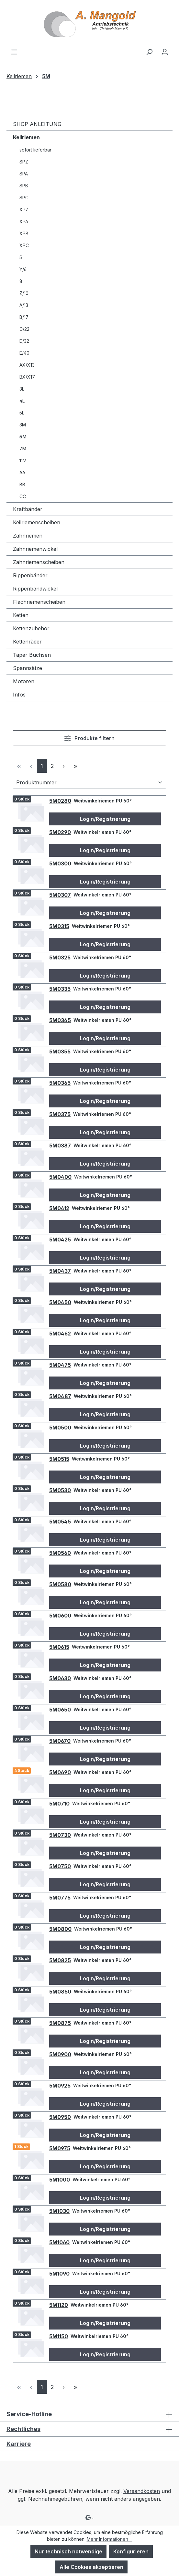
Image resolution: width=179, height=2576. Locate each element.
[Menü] (14, 51)
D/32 (24, 341)
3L (21, 389)
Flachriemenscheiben (39, 602)
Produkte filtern (89, 738)
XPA (23, 221)
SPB (23, 185)
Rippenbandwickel (35, 588)
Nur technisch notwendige (68, 2551)
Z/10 (23, 293)
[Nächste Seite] (64, 766)
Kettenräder (27, 641)
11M (23, 460)
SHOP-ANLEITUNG (37, 124)
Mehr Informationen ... (109, 2539)
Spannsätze (27, 668)
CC (22, 496)
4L (22, 400)
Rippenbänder (30, 575)
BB (22, 484)
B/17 (23, 317)
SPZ (23, 161)
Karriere (18, 2443)
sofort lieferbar (35, 149)
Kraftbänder (27, 509)
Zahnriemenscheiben (38, 562)
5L (21, 412)
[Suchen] (149, 51)
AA (22, 472)
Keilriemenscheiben (36, 522)
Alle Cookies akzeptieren (91, 2567)
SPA (23, 173)
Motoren (23, 681)
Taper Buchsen (32, 655)
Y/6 (23, 269)
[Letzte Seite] (76, 766)
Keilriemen (26, 137)
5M (23, 436)
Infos (19, 694)
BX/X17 (27, 377)
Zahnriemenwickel (35, 549)
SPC (23, 197)
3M (22, 424)
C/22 (24, 329)
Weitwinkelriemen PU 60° (103, 800)
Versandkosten (141, 2491)
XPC (24, 245)
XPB (23, 233)
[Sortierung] (89, 782)
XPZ (23, 209)
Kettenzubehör (31, 628)
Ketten (20, 615)
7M (22, 448)
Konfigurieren (131, 2551)
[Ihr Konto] (165, 51)
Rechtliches (23, 2428)
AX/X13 (27, 365)
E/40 (24, 353)
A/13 (23, 305)
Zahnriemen (27, 535)
